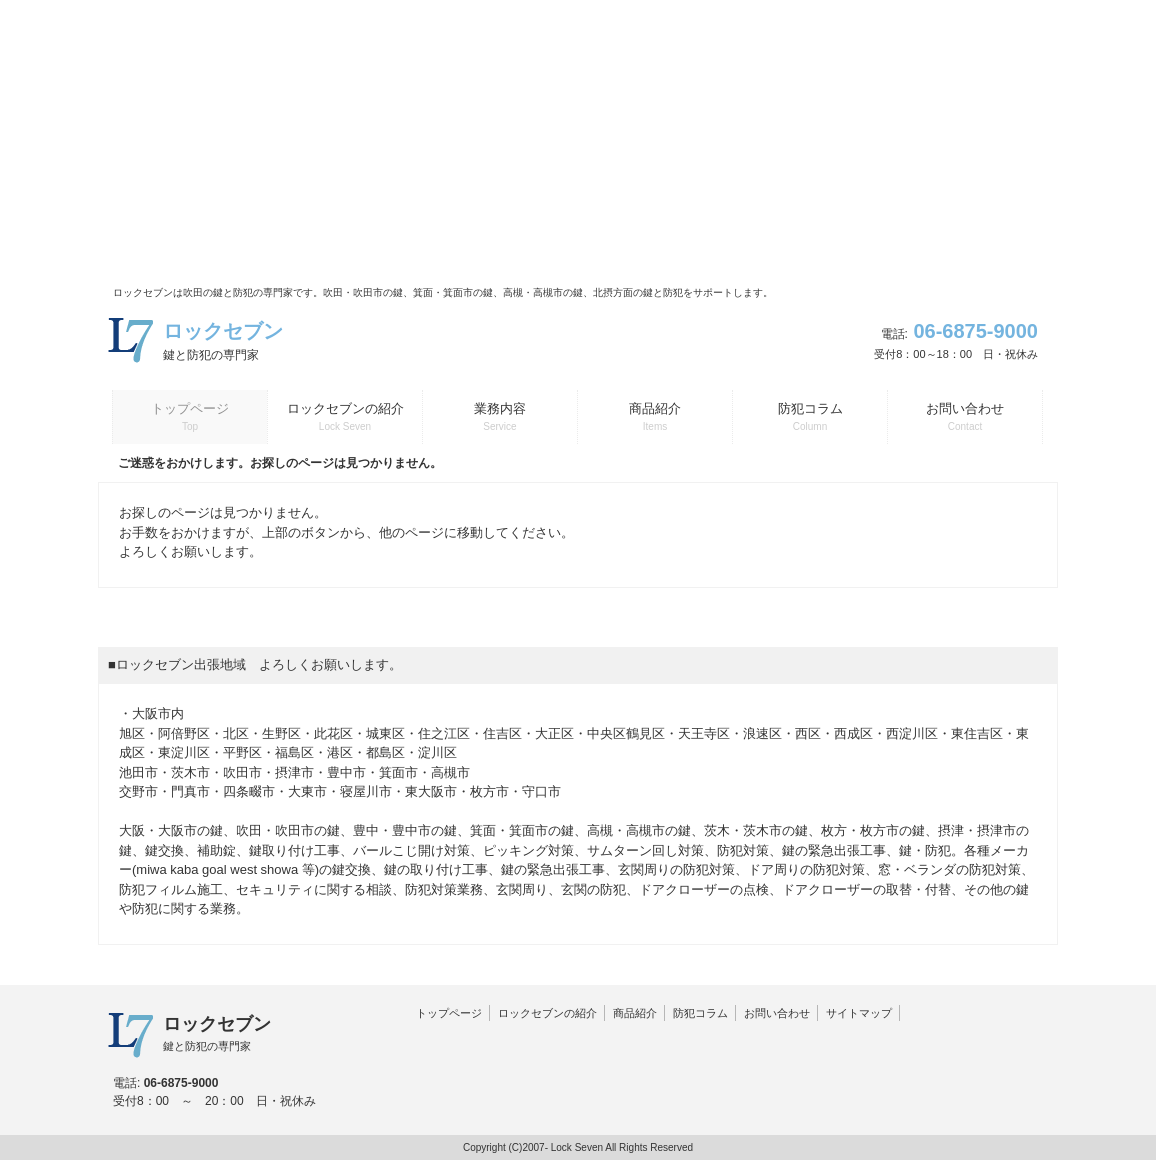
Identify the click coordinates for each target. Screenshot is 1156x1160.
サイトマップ (859, 1013)
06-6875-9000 (975, 331)
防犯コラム (700, 1013)
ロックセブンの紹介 (547, 1013)
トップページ (449, 1013)
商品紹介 (635, 1013)
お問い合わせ (777, 1013)
